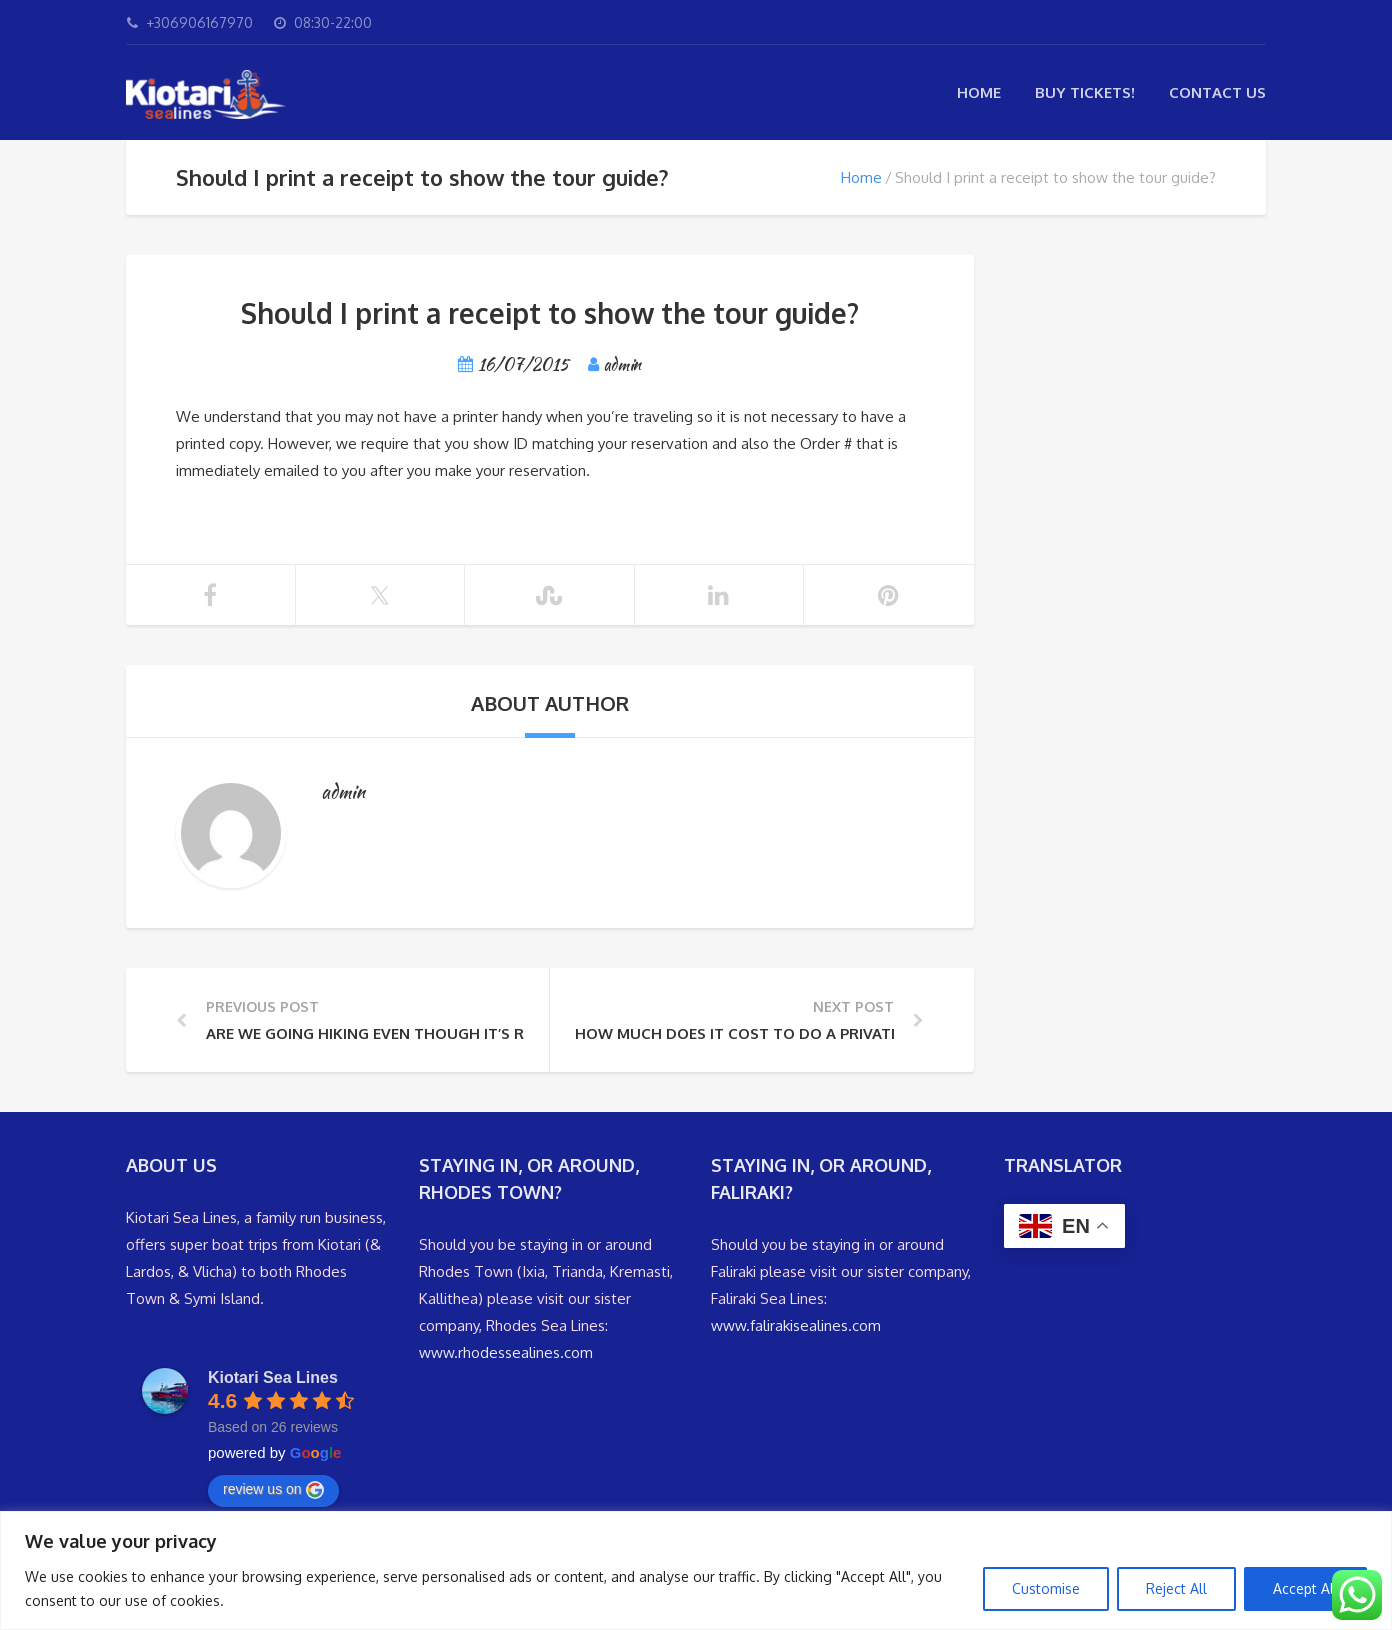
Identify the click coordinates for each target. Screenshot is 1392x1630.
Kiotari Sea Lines (273, 1377)
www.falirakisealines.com (796, 1325)
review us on (273, 1490)
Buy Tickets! (1085, 92)
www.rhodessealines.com (506, 1352)
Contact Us (1217, 92)
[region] (696, 1570)
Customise (1046, 1588)
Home (979, 92)
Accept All (1305, 1588)
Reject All (1176, 1588)
